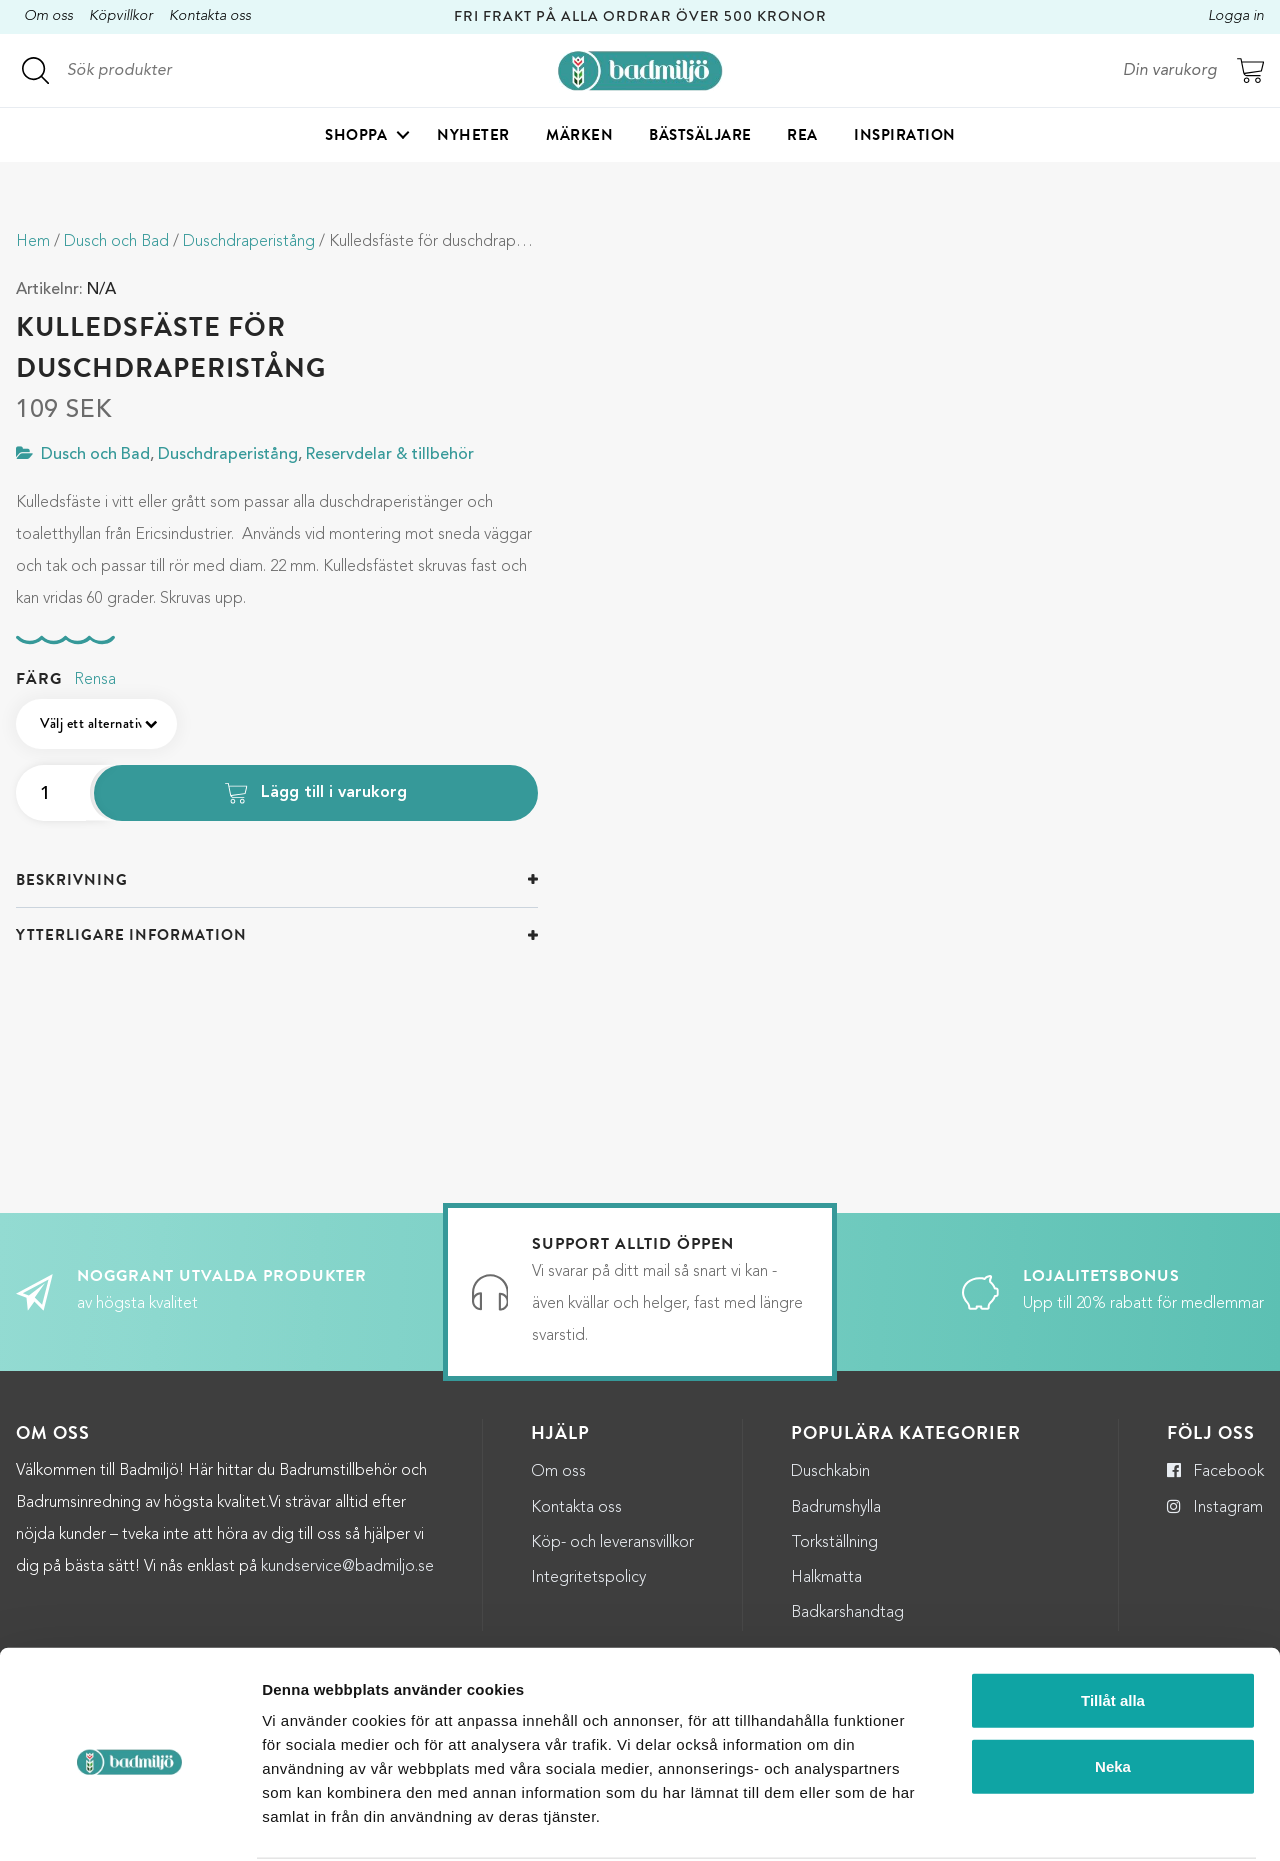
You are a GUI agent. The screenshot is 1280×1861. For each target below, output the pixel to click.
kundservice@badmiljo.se (347, 1567)
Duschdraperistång (249, 242)
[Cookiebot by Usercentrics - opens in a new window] (129, 1822)
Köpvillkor (121, 16)
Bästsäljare (700, 136)
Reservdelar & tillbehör (390, 455)
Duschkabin (830, 1472)
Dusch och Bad (116, 242)
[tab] (277, 880)
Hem (33, 242)
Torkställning (834, 1543)
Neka (1113, 1690)
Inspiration (905, 136)
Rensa (95, 680)
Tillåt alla (1113, 1624)
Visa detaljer (1089, 1821)
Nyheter (473, 136)
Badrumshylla (836, 1508)
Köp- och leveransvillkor (612, 1543)
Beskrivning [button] (72, 880)
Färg (39, 679)
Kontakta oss (210, 16)
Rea (802, 136)
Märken (579, 136)
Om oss (48, 16)
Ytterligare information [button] (131, 935)
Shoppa (356, 136)
